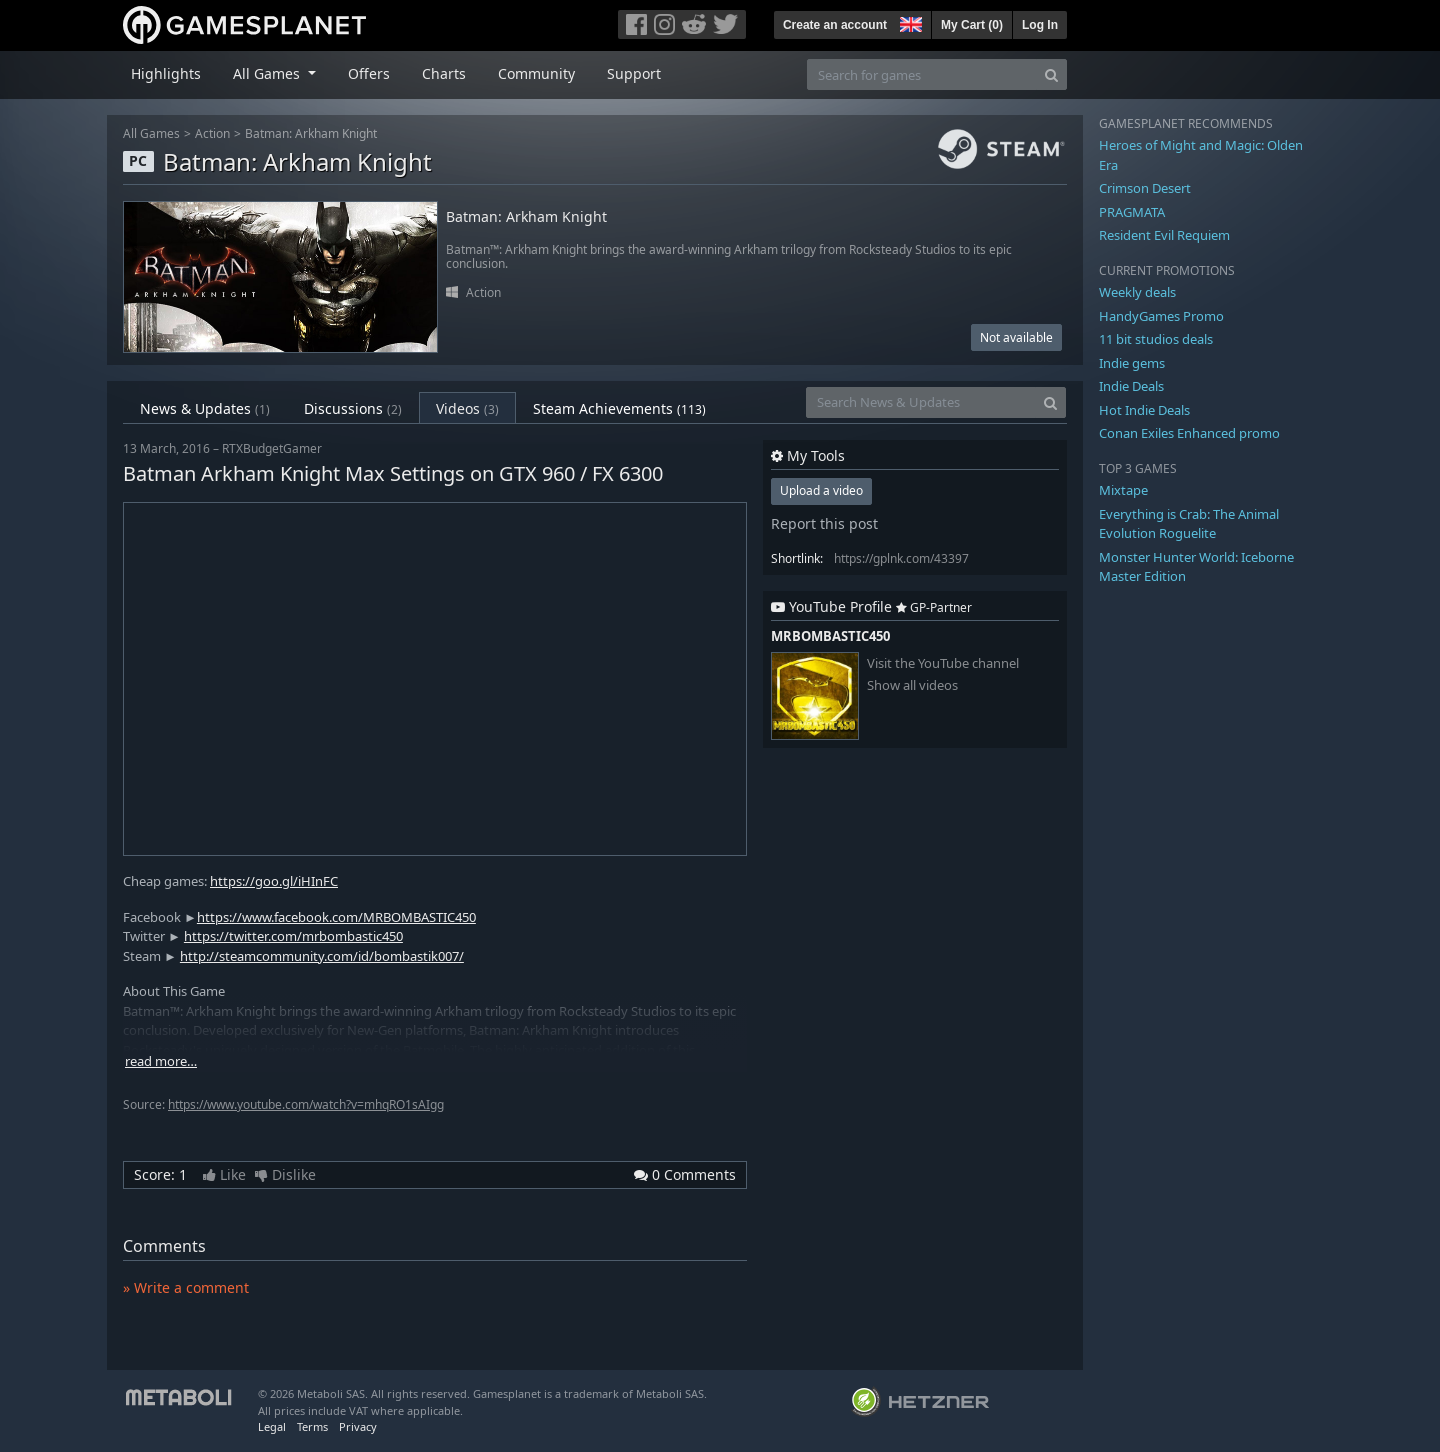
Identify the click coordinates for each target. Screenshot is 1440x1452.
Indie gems (1132, 363)
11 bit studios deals (1156, 339)
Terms (312, 1426)
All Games (151, 133)
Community (536, 73)
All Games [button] (268, 73)
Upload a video (821, 490)
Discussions (353, 408)
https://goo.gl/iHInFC (274, 881)
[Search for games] (922, 74)
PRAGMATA (1132, 212)
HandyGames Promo (1161, 316)
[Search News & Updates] (921, 402)
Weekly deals (1137, 292)
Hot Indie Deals (1144, 410)
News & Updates (205, 408)
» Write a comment (186, 1287)
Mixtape (1123, 490)
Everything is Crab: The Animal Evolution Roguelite (1189, 524)
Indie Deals (1131, 386)
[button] (909, 22)
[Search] (1051, 74)
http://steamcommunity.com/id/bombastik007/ (322, 956)
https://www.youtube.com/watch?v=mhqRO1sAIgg (306, 1104)
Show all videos (912, 685)
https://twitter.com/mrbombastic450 (293, 936)
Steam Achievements (619, 408)
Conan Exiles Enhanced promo (1189, 433)
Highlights (166, 73)
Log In (1040, 25)
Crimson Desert (1145, 188)
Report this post (824, 523)
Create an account (835, 25)
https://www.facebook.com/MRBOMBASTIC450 (336, 917)
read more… (161, 1061)
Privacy (358, 1426)
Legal (272, 1426)
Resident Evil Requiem (1164, 235)
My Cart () (972, 25)
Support (634, 73)
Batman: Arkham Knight (311, 133)
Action (212, 133)
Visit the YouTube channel (943, 663)
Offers (369, 73)
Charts (444, 73)
